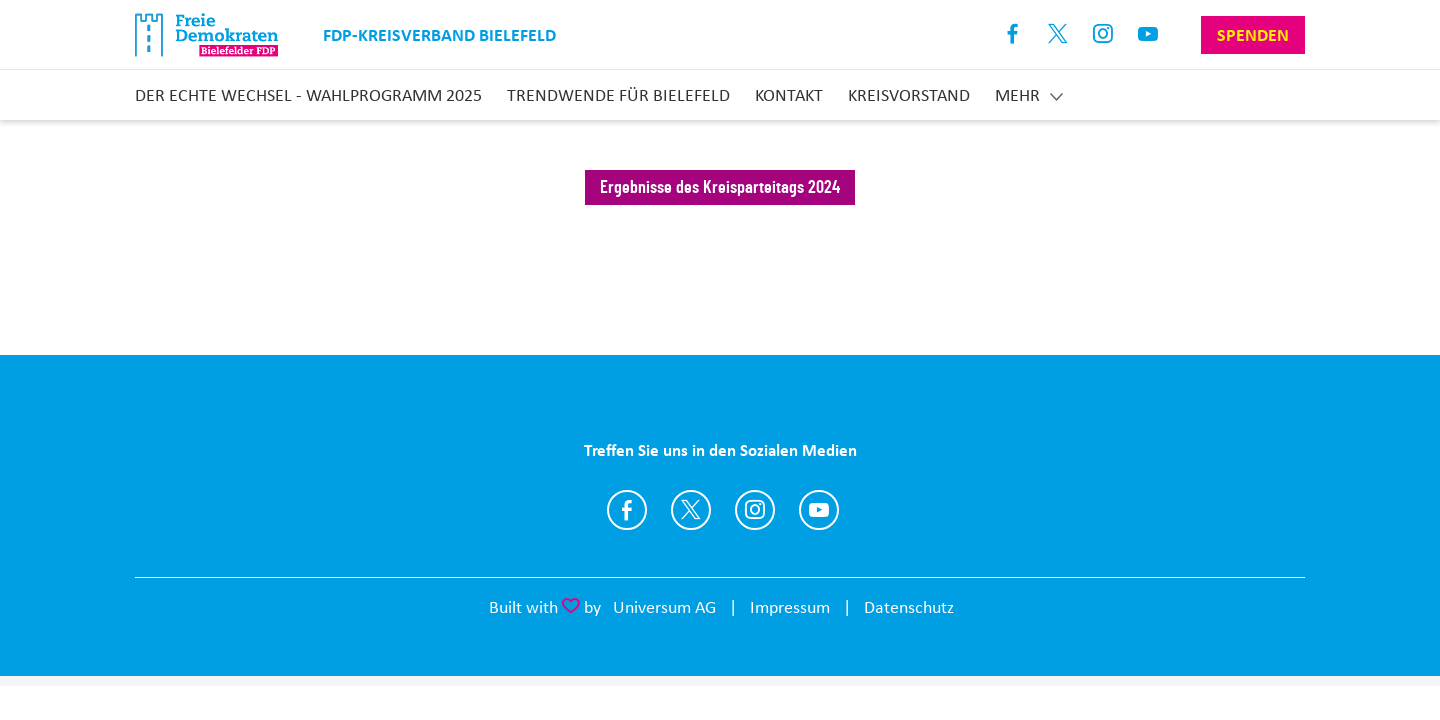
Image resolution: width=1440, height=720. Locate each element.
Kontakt (789, 95)
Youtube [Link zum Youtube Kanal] (1148, 34)
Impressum (790, 607)
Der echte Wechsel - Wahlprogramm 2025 (308, 95)
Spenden (1253, 35)
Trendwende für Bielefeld (618, 95)
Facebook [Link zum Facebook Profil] (1013, 34)
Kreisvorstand (909, 95)
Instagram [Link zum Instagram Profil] (1103, 34)
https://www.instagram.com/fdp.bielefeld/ (755, 510)
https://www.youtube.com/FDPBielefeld (819, 510)
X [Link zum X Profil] (1058, 34)
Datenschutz (909, 607)
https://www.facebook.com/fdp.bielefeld (627, 510)
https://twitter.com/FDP (691, 510)
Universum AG (664, 607)
